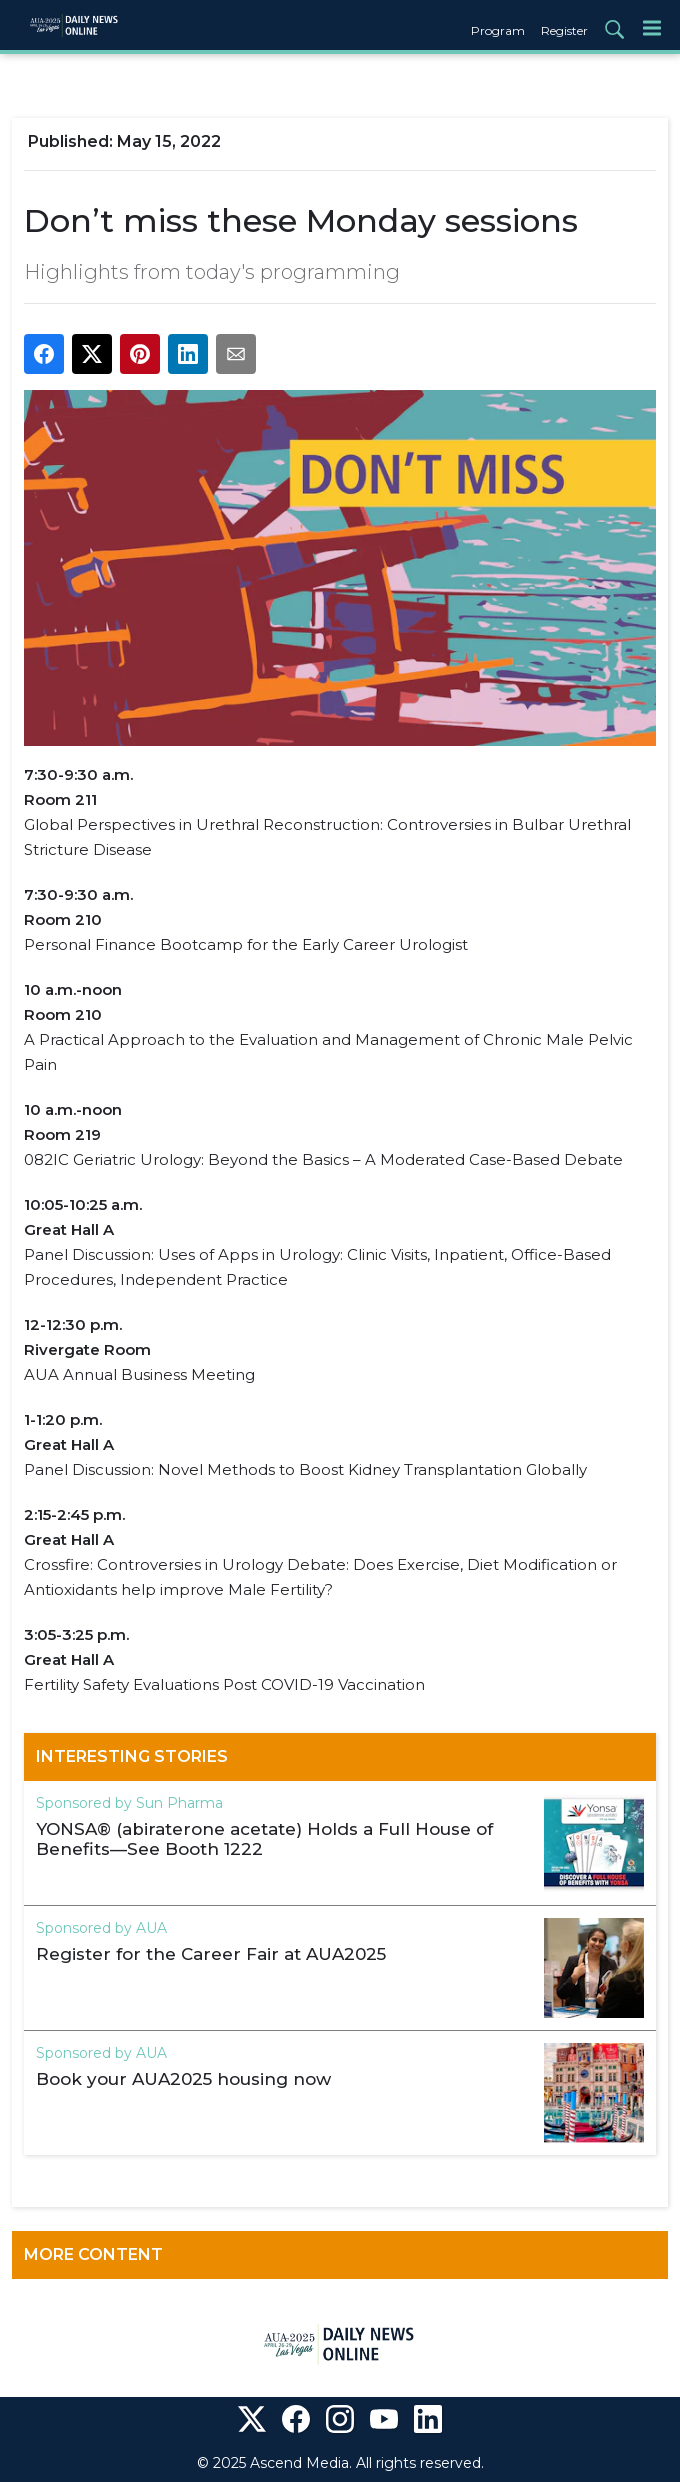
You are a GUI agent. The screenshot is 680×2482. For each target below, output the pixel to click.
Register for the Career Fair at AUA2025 (211, 1954)
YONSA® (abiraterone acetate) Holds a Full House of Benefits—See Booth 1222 (264, 1839)
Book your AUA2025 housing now (183, 2079)
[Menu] (652, 27)
